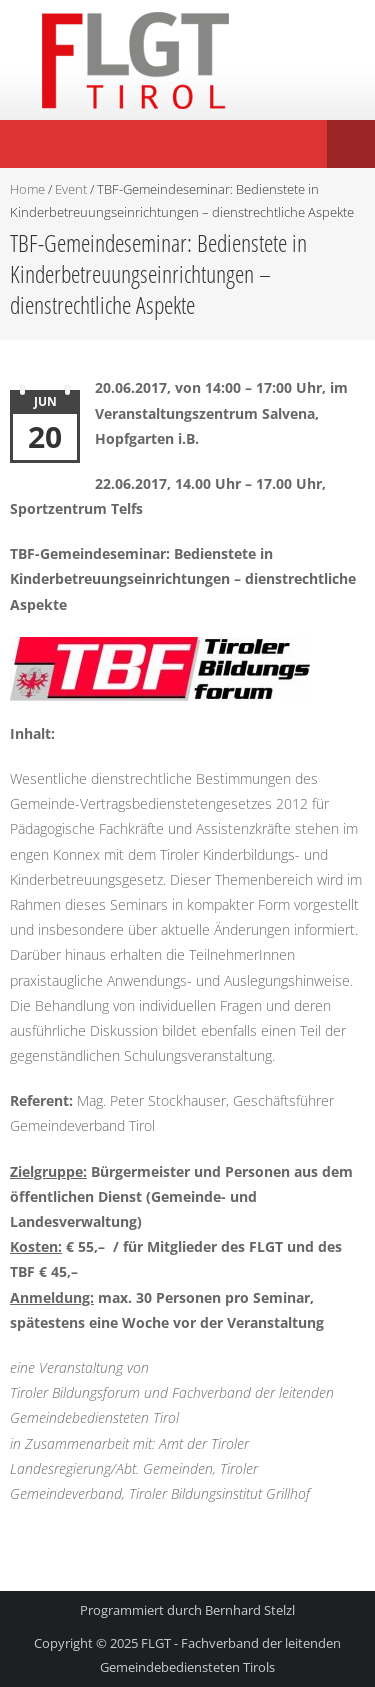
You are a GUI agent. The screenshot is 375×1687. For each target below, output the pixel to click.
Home (27, 189)
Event (71, 189)
